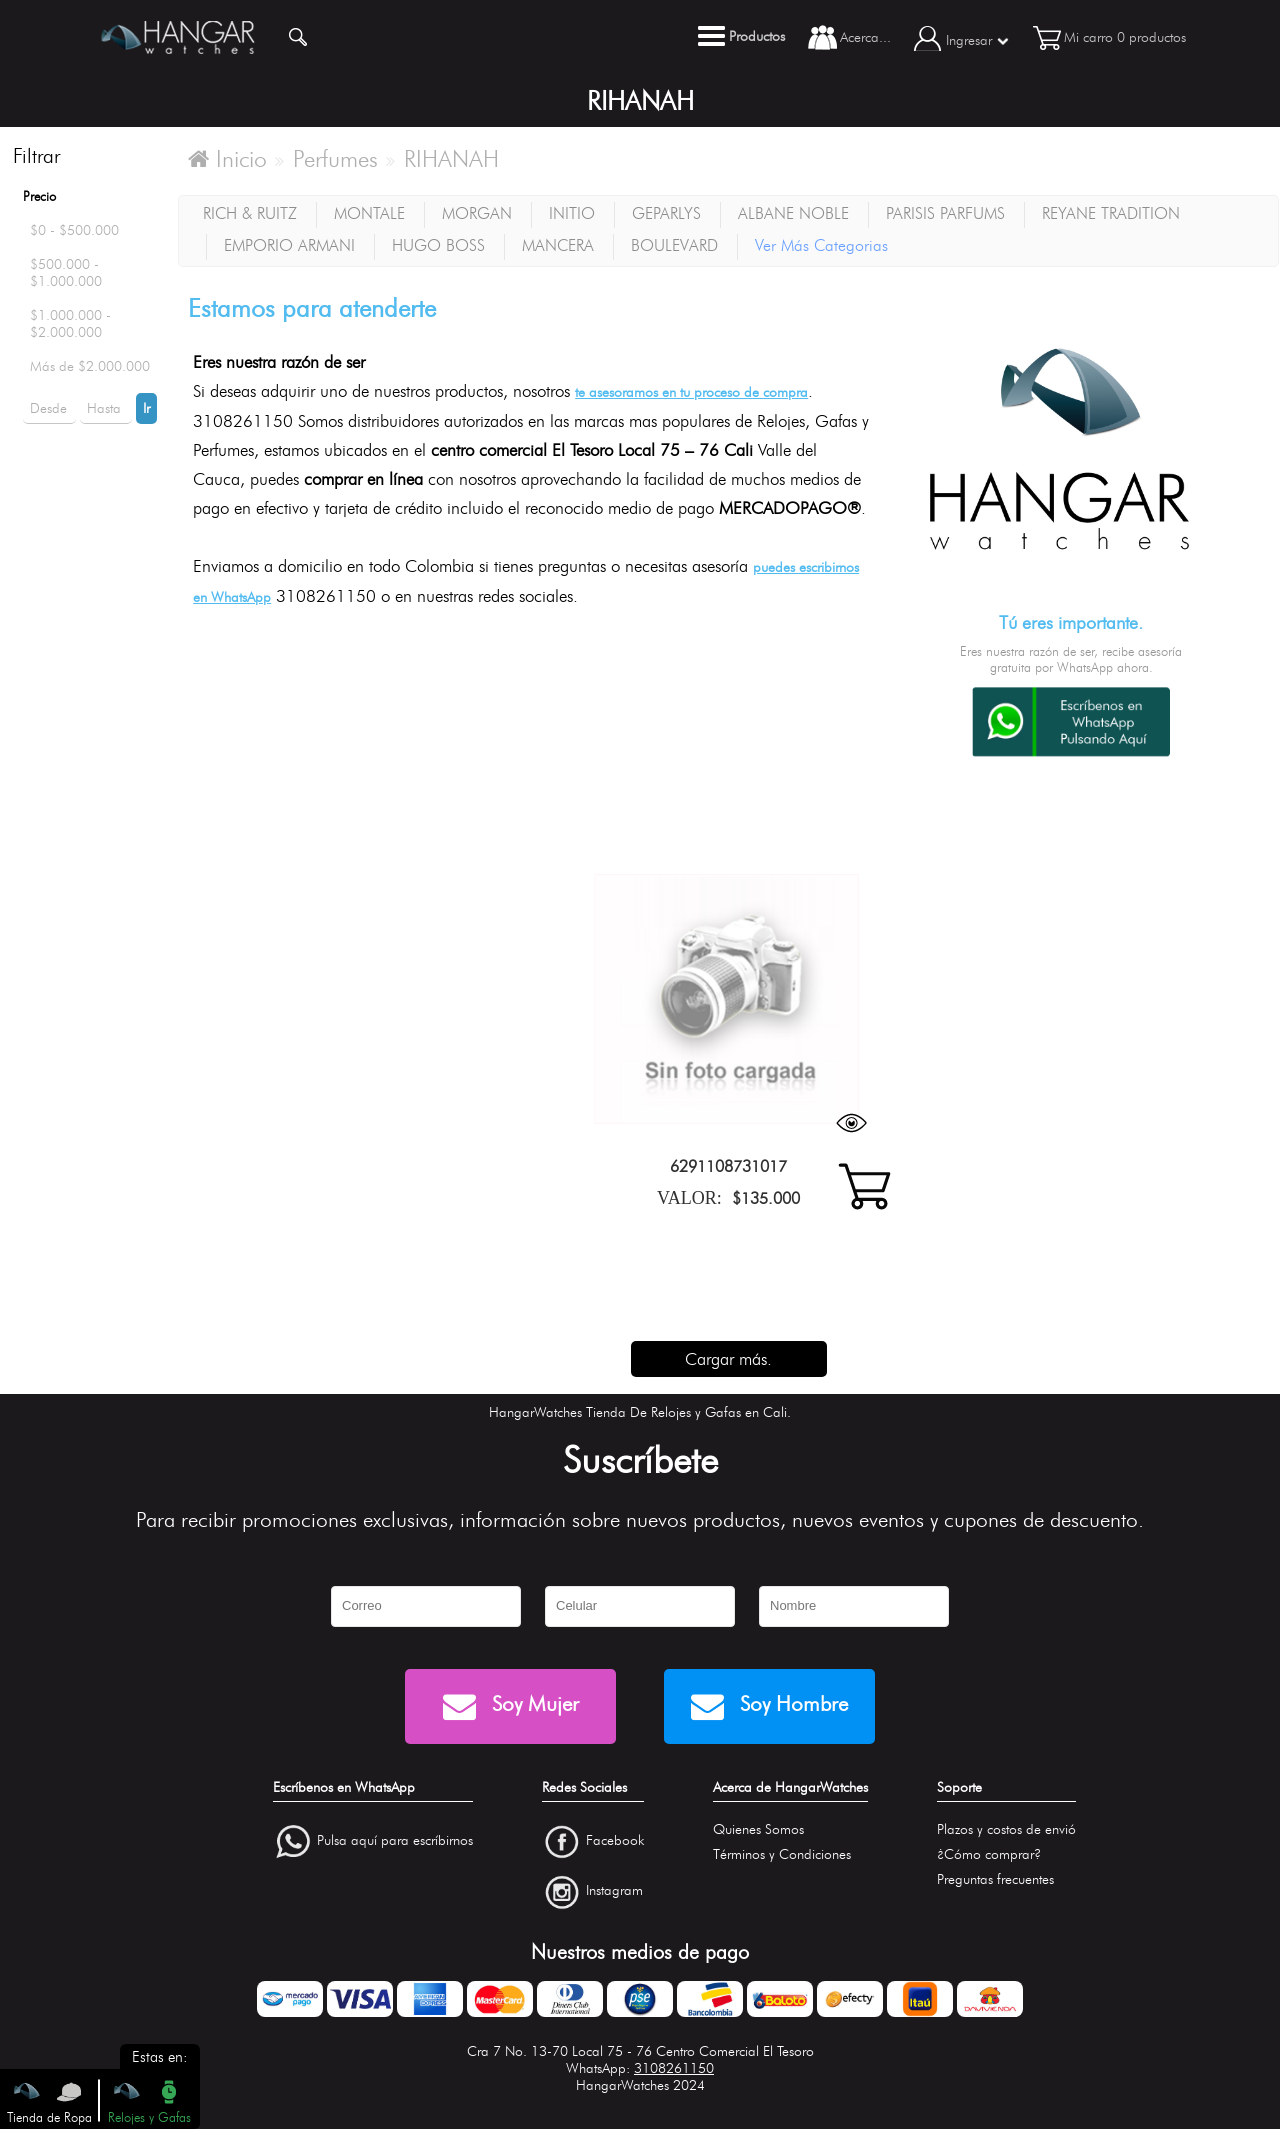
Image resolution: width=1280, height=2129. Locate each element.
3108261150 (674, 2068)
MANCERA (558, 245)
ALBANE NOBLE (793, 213)
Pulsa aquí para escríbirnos (395, 1840)
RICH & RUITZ (250, 213)
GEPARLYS (666, 213)
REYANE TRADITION (1111, 213)
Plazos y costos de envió (1006, 1829)
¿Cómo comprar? (989, 1854)
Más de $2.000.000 (90, 366)
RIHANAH (451, 159)
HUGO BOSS (438, 245)
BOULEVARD (674, 245)
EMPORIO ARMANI (289, 245)
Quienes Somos (758, 1829)
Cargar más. (728, 1359)
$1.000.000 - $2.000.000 (70, 324)
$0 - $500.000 (74, 230)
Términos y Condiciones (782, 1854)
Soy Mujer (511, 1706)
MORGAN (477, 213)
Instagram (614, 1891)
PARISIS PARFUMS (945, 213)
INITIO (572, 213)
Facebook (615, 1840)
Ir (146, 408)
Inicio (227, 159)
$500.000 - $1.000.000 (66, 273)
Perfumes (335, 159)
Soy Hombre (769, 1706)
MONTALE (369, 213)
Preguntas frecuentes (995, 1879)
